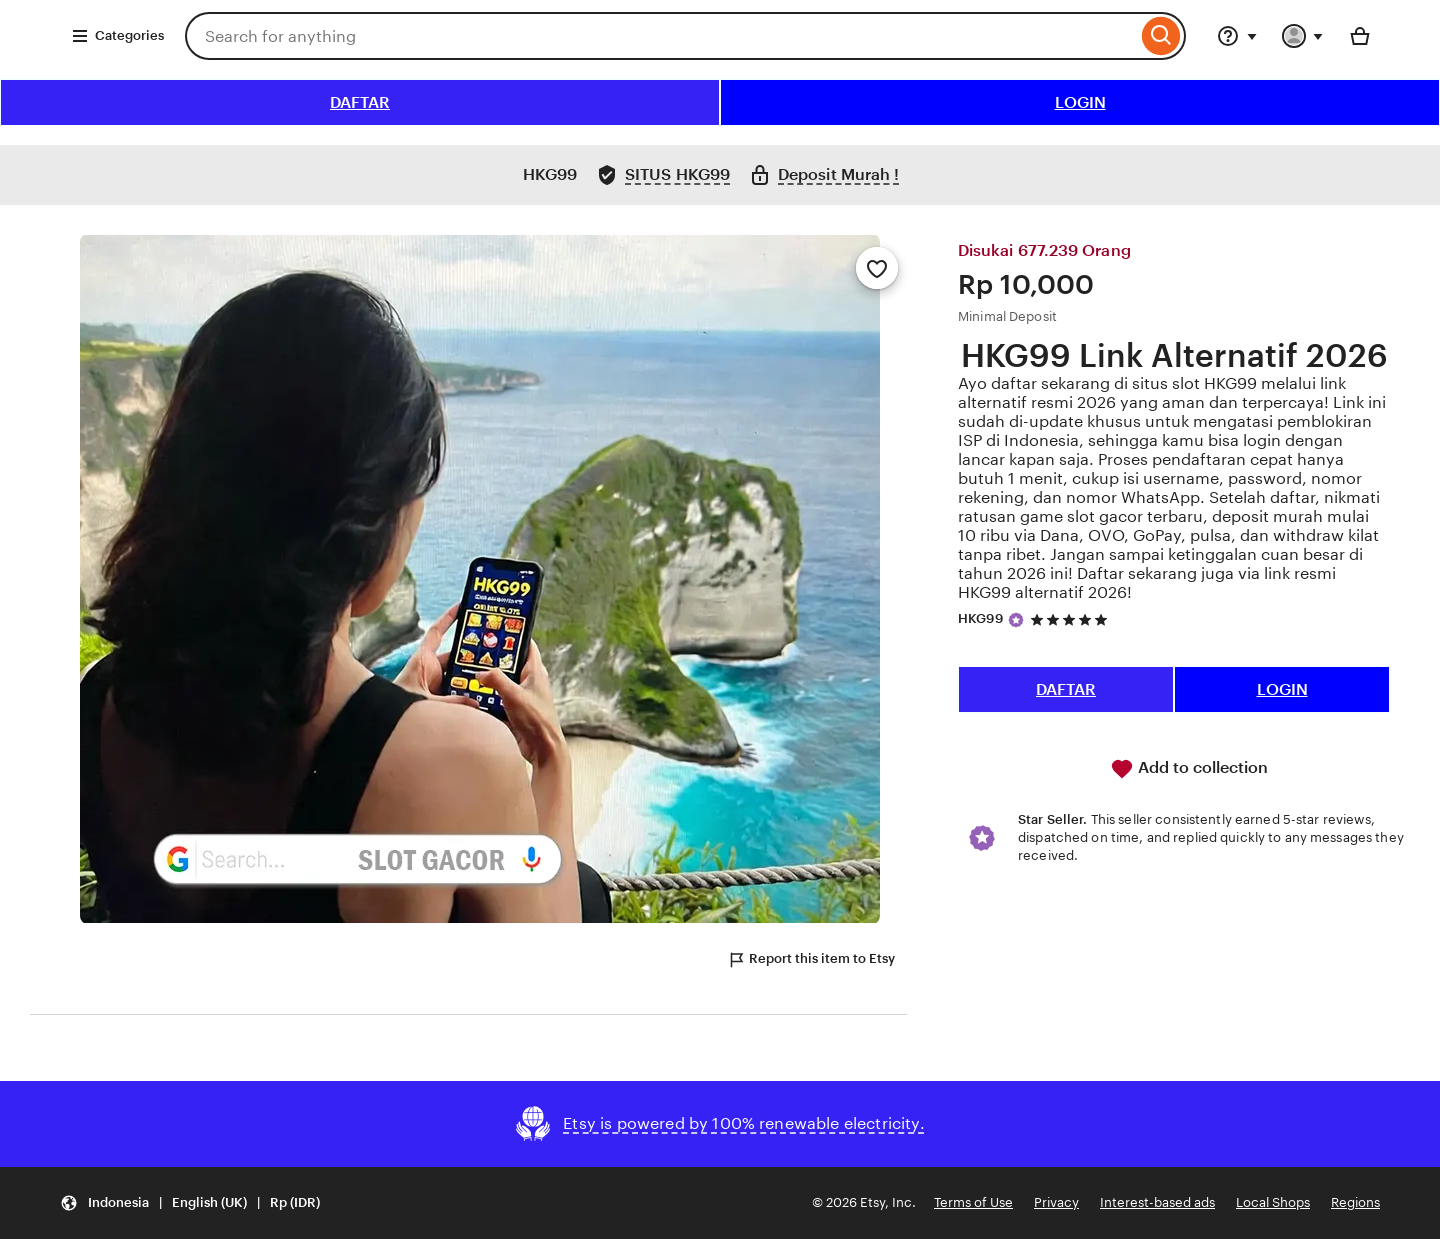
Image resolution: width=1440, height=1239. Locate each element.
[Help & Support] (1237, 36)
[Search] (1161, 36)
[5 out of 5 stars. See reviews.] (1072, 619)
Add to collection (1189, 769)
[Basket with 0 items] (1360, 36)
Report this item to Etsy (811, 960)
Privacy (1056, 1202)
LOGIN (1080, 102)
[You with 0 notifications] (1303, 36)
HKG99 (980, 618)
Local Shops (1273, 1202)
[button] (190, 1203)
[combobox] (661, 36)
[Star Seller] (1016, 620)
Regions (1355, 1202)
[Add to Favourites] (877, 268)
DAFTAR (360, 102)
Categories (117, 36)
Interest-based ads (1157, 1202)
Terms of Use (973, 1202)
